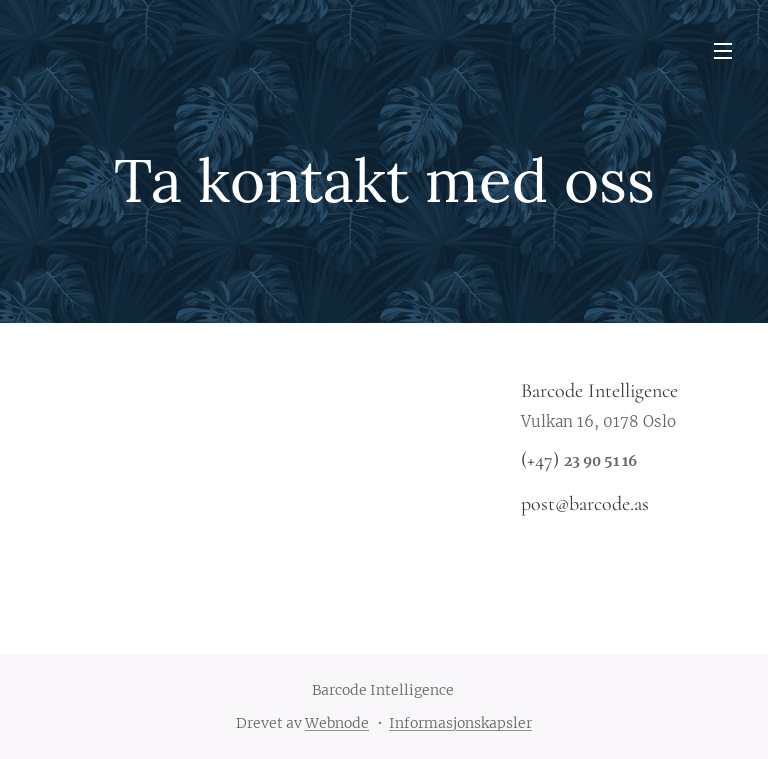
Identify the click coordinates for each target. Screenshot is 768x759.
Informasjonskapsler (460, 723)
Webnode (337, 723)
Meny (723, 51)
